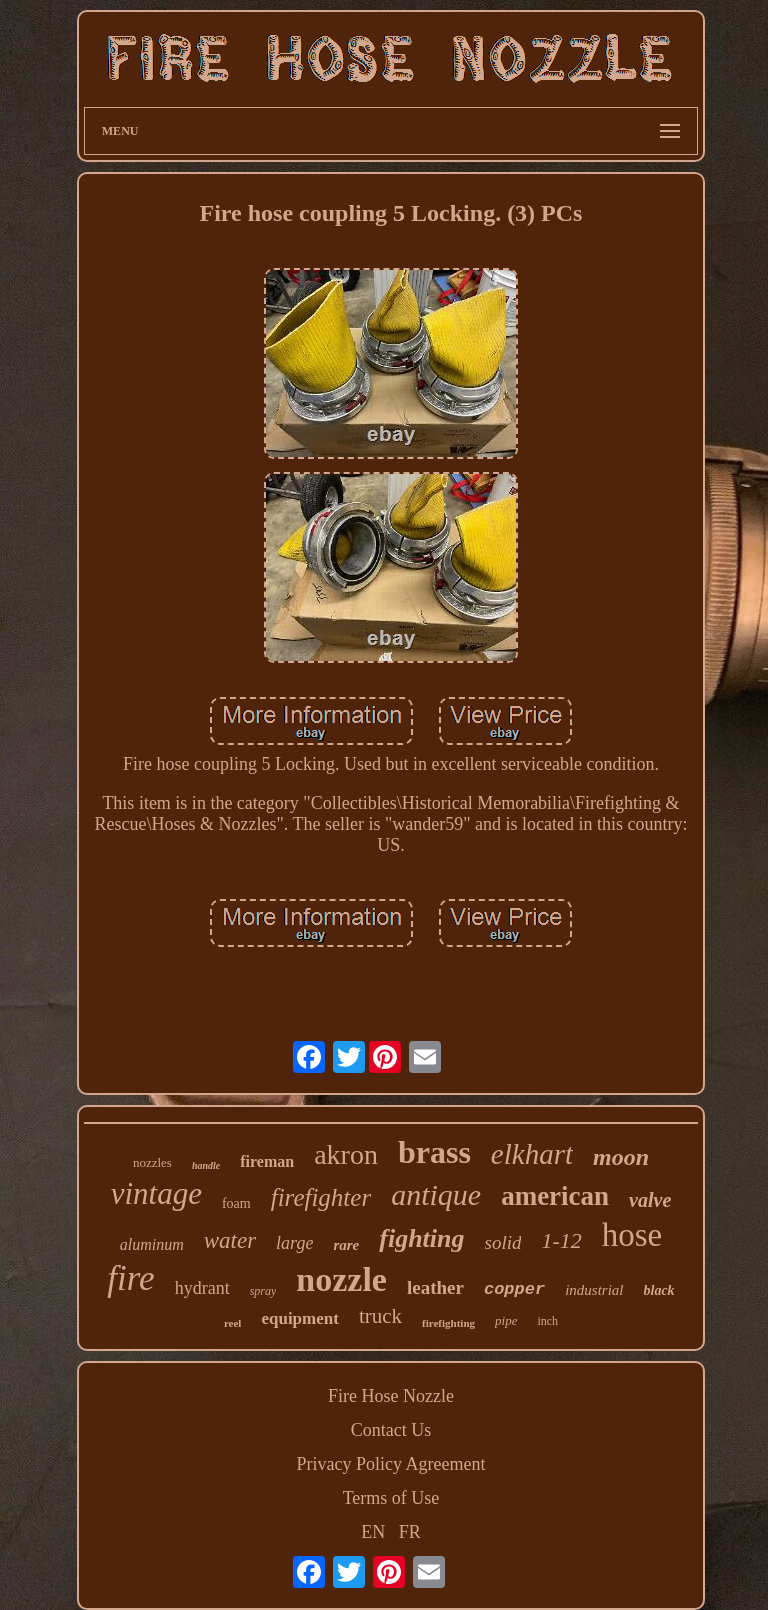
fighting (421, 1238)
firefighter (321, 1197)
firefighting (448, 1323)
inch (547, 1321)
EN (373, 1532)
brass (434, 1152)
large (294, 1243)
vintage (156, 1193)
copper (514, 1289)
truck (380, 1316)
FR (410, 1532)
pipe (506, 1320)
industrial (594, 1290)
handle (206, 1165)
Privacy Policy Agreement (391, 1464)
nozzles (152, 1162)
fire (130, 1278)
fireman (267, 1161)
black (659, 1290)
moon (621, 1157)
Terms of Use (391, 1498)
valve (650, 1200)
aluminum (152, 1244)
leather (435, 1287)
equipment (299, 1318)
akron (346, 1154)
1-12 (561, 1240)
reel (233, 1323)
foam (236, 1203)
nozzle (341, 1279)
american (555, 1196)
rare (346, 1245)
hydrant (202, 1288)
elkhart (532, 1154)
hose (632, 1235)
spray (263, 1291)
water (230, 1240)
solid (503, 1242)
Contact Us (391, 1430)
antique (436, 1194)
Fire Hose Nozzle (391, 1396)
